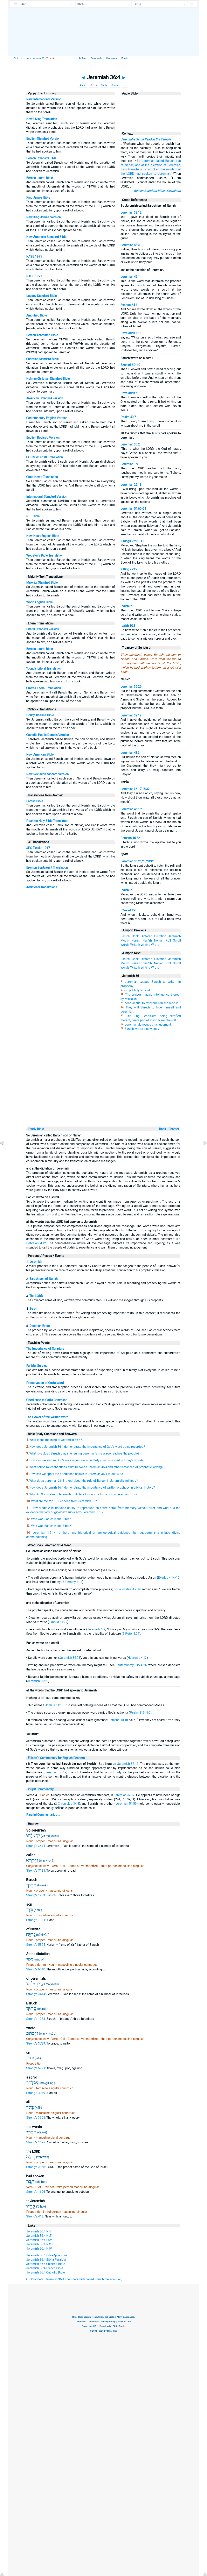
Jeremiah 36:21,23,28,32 (137, 861)
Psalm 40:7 (128, 417)
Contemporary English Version (46, 418)
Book (135, 936)
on (141, 169)
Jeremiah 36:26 (131, 686)
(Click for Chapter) (46, 93)
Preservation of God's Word (45, 1383)
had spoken (144, 173)
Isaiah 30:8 (128, 626)
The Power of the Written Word (47, 1417)
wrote (135, 169)
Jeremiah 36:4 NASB (40, 2244)
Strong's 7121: (36, 1870)
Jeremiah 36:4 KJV (39, 2248)
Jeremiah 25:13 (131, 485)
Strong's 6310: (36, 1969)
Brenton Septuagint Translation (47, 867)
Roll (168, 940)
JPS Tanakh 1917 (38, 848)
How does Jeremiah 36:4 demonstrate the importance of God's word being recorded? (87, 1446)
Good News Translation (42, 477)
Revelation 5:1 (130, 393)
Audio (83, 85)
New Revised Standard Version (47, 774)
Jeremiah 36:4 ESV (39, 2240)
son (178, 161)
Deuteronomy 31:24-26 (131, 1665)
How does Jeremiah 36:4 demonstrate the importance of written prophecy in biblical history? (92, 1487)
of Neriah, (127, 165)
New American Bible (40, 754)
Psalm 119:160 (140, 1712)
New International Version (43, 99)
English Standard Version (43, 138)
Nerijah (158, 940)
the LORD (127, 173)
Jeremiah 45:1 (130, 277)
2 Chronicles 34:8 (67, 1803)
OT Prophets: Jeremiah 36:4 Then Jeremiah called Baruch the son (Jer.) (74, 2279)
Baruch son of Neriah (43, 1279)
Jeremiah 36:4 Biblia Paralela (46, 2259)
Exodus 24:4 (129, 305)
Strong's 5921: (36, 2068)
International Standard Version (46, 496)
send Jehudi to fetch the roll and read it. (151, 1003)
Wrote (155, 945)
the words (168, 169)
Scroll (177, 940)
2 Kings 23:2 (129, 569)
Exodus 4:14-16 (169, 1577)
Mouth (125, 940)
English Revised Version (42, 437)
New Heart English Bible (42, 536)
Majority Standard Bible (42, 582)
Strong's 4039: (36, 2093)
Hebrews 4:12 (36, 1243)
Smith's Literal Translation (43, 688)
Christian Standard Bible (42, 359)
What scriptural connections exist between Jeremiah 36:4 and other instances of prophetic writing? (96, 1467)
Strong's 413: (35, 2216)
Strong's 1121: (36, 1920)
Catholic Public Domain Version (47, 735)
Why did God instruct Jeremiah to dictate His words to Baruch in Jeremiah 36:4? (83, 1494)
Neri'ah (147, 940)
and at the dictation (148, 165)
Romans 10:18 (118, 1720)
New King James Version (43, 217)
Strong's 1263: (36, 1895)
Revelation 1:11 (131, 333)
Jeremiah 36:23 (69, 1658)
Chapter (174, 1129)
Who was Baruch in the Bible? (51, 1519)
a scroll (149, 169)
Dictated (146, 936)
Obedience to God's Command (46, 1400)
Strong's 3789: (36, 2043)
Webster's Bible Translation (44, 555)
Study (104, 85)
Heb (125, 85)
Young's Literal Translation (43, 668)
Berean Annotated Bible (42, 335)
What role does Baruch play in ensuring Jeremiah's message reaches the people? (84, 1453)
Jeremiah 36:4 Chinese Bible (45, 2264)
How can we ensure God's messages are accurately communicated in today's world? (86, 1460)
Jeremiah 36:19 (37, 1681)
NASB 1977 (34, 276)
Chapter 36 (38, 58)
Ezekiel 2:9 (128, 910)
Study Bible (36, 1129)
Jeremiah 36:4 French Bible (44, 2268)
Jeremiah (26, 58)
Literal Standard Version (42, 629)
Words (125, 945)
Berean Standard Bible (41, 158)
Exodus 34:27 (58, 1622)
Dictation (160, 936)
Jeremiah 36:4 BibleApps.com (46, 2255)
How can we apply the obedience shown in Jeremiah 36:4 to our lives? (77, 1474)
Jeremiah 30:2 (130, 444)
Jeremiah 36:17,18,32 (135, 789)
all (157, 169)
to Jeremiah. (162, 173)
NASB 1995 (34, 256)
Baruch (169, 161)
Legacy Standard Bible (41, 296)
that (178, 169)
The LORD (36, 1296)
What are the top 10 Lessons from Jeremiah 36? (64, 1501)
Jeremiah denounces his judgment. (148, 1024)
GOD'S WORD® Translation (44, 457)
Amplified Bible (36, 315)
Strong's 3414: (36, 1846)
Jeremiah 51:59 (126, 1803)
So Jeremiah (145, 161)
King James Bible (38, 197)
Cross (93, 85)
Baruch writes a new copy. (142, 1029)
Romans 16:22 (130, 838)
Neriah (135, 940)
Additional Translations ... (43, 887)
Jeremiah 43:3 (130, 245)
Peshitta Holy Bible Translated (46, 821)
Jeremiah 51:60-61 (133, 508)
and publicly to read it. (138, 990)
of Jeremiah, (172, 165)
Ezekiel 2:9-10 (130, 365)
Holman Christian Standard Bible (48, 379)
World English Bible (39, 602)
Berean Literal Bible (39, 178)
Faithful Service (36, 1366)
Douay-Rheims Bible (40, 715)
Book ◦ (163, 1129)
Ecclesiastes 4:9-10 (127, 1589)
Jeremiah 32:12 (131, 212)
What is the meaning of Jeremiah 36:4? (55, 1440)
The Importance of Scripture (45, 1348)
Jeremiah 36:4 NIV (38, 2231)
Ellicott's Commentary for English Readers (56, 1758)
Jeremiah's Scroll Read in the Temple (146, 139)
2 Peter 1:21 (131, 1633)
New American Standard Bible (46, 237)
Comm (115, 85)
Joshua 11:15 (54, 1705)
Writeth (135, 945)
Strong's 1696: (36, 2192)
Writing (145, 945)
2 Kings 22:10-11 (132, 541)
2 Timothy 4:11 (72, 1582)
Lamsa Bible (34, 801)
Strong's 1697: (36, 2142)
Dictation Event (39, 1326)
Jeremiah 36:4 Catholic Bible (45, 2272)
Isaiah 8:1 (127, 606)
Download (174, 191)
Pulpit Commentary (41, 1789)
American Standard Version (44, 398)
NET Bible (33, 516)
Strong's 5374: (36, 1944)
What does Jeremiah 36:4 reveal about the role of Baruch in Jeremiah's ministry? (83, 1481)
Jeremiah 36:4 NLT (39, 2236)
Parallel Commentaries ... (43, 1815)
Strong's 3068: (36, 2167)
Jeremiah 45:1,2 (131, 809)
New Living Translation (41, 119)
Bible (16, 58)
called (160, 161)
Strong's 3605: (36, 2117)
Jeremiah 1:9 (129, 464)
